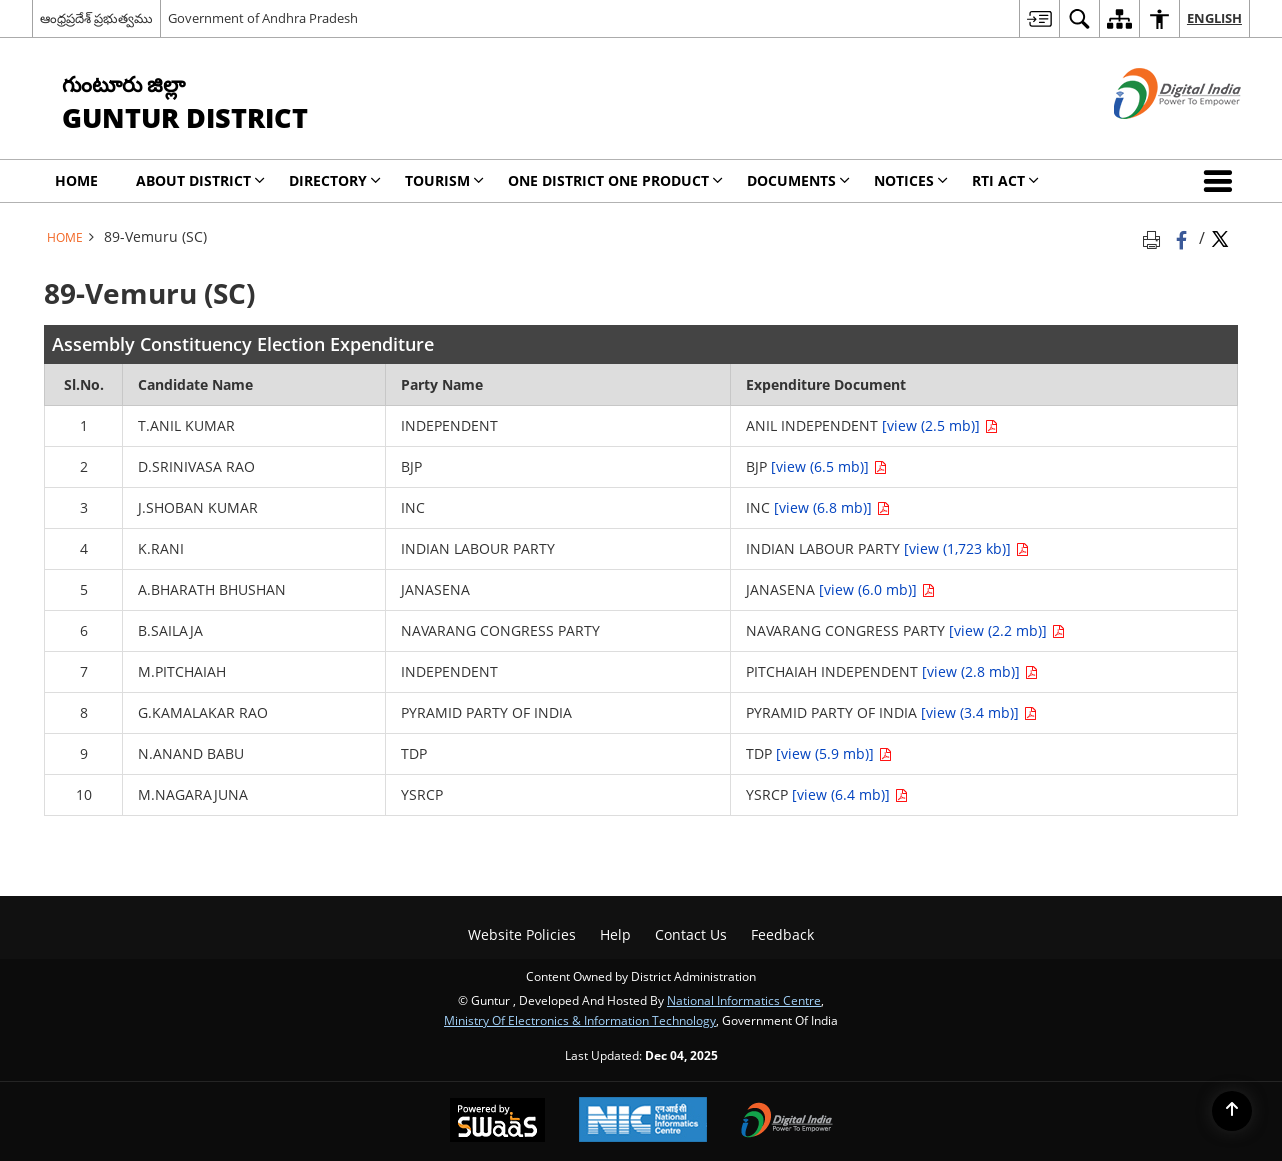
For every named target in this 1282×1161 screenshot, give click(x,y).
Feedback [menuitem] (782, 934)
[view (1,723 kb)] (966, 548)
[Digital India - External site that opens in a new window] (1152, 135)
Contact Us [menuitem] (691, 934)
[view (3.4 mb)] (979, 712)
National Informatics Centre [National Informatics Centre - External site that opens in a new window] (744, 1000)
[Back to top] (1232, 1111)
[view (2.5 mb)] (940, 425)
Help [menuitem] (615, 934)
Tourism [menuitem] (444, 180)
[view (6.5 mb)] (829, 466)
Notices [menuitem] (911, 180)
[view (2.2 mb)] (1007, 630)
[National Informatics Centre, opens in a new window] (643, 1121)
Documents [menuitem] (798, 180)
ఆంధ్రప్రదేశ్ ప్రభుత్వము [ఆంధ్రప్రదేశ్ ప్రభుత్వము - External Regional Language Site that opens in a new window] (96, 18)
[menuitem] (1039, 18)
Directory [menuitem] (335, 180)
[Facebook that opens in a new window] (1183, 237)
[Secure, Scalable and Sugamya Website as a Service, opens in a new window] (497, 1122)
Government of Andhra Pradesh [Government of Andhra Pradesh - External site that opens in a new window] (263, 18)
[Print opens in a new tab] (1155, 237)
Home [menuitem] (76, 180)
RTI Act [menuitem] (1005, 180)
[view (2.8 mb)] (980, 671)
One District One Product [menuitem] (615, 180)
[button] (1222, 181)
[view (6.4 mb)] (850, 794)
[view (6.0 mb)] (877, 589)
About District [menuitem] (200, 180)
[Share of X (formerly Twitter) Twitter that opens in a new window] (1220, 237)
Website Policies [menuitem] (522, 934)
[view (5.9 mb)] (834, 753)
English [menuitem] (1214, 18)
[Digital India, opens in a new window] (787, 1122)
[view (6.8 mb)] (832, 507)
